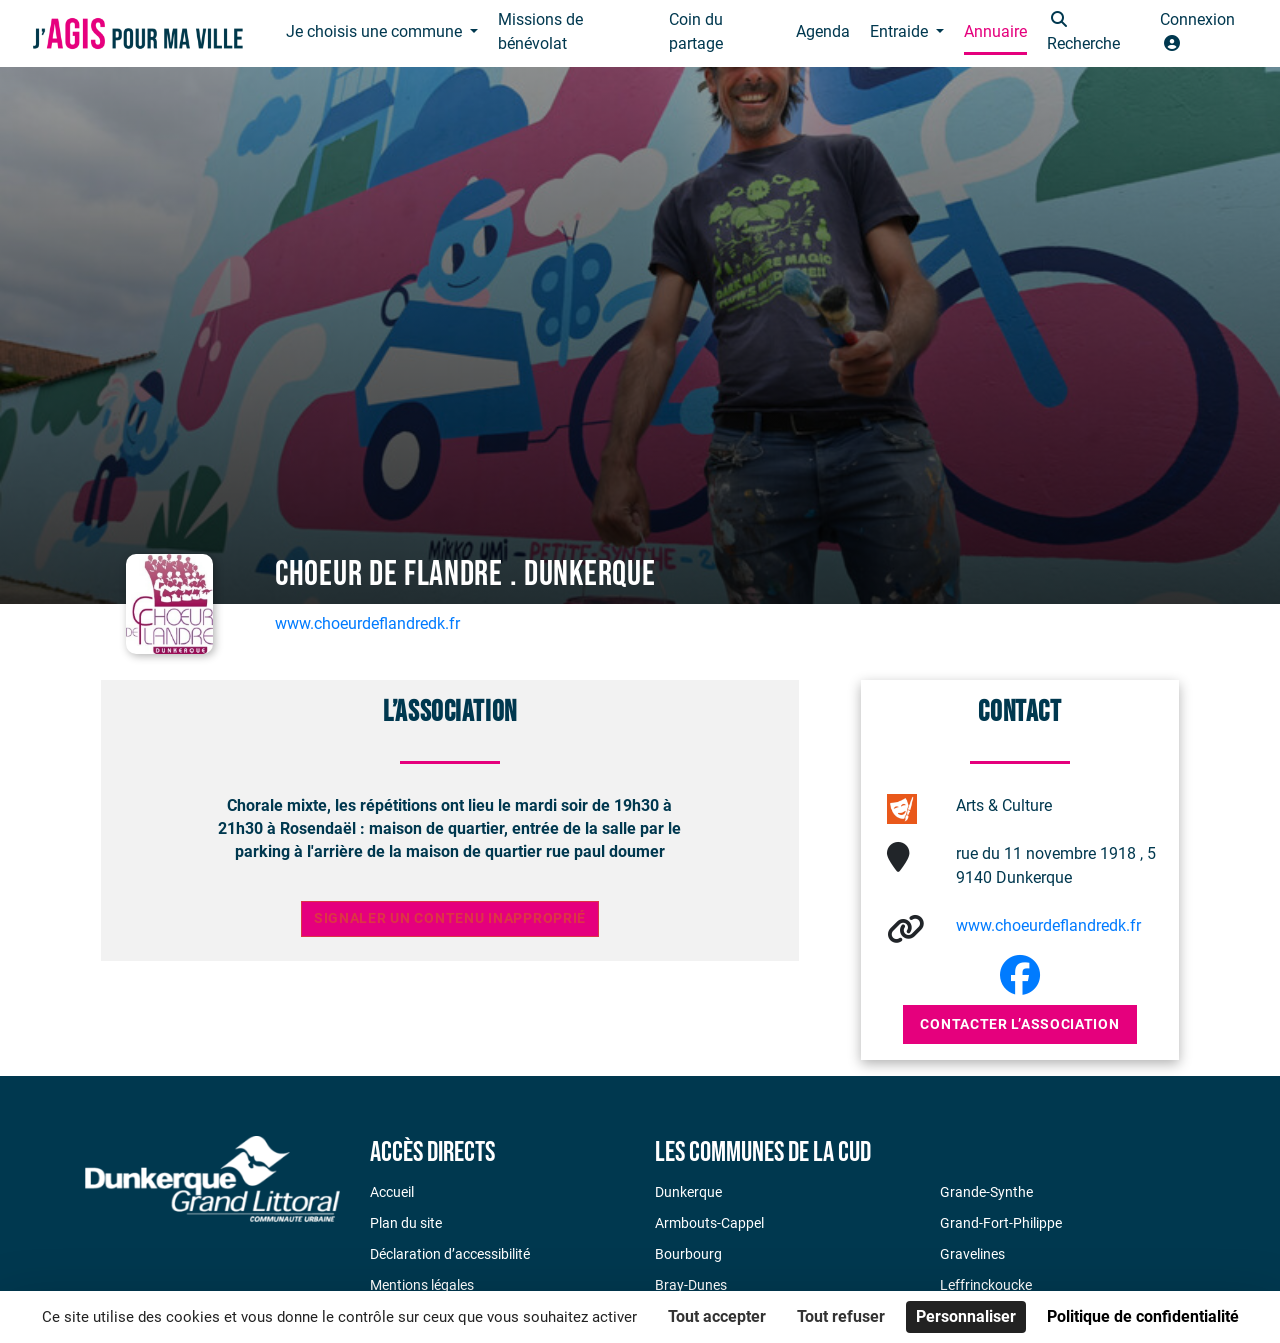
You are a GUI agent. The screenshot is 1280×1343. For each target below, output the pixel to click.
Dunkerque (688, 1192)
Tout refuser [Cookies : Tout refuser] (841, 1316)
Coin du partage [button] (696, 31)
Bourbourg (688, 1254)
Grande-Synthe (986, 1192)
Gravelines (972, 1254)
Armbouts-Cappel (709, 1223)
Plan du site (406, 1223)
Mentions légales (422, 1285)
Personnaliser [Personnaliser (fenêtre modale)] (966, 1316)
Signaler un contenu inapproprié (450, 918)
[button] (1093, 33)
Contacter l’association (1019, 1024)
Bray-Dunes (691, 1285)
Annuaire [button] (995, 31)
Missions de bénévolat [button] (540, 31)
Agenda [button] (823, 31)
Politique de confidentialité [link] (1143, 1316)
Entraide (901, 31)
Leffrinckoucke (986, 1285)
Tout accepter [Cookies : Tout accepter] (717, 1316)
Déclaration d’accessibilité (450, 1254)
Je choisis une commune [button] (376, 31)
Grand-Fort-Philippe (1001, 1223)
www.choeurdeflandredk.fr (367, 623)
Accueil (392, 1192)
